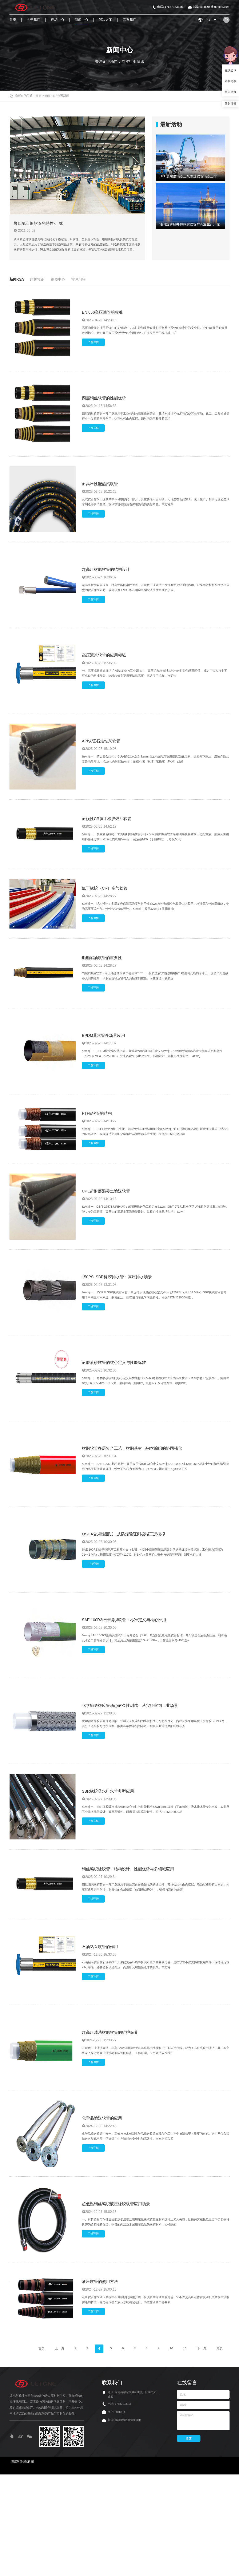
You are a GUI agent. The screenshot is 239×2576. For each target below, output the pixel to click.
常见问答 (87, 280)
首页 (12, 19)
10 (181, 2441)
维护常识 (41, 280)
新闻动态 (17, 280)
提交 (189, 2539)
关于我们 (33, 19)
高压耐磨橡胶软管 (25, 2562)
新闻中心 (81, 19)
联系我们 (129, 19)
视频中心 (64, 280)
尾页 (119, 2450)
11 (196, 2441)
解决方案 (105, 19)
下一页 (213, 2441)
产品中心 (57, 19)
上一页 (64, 2441)
